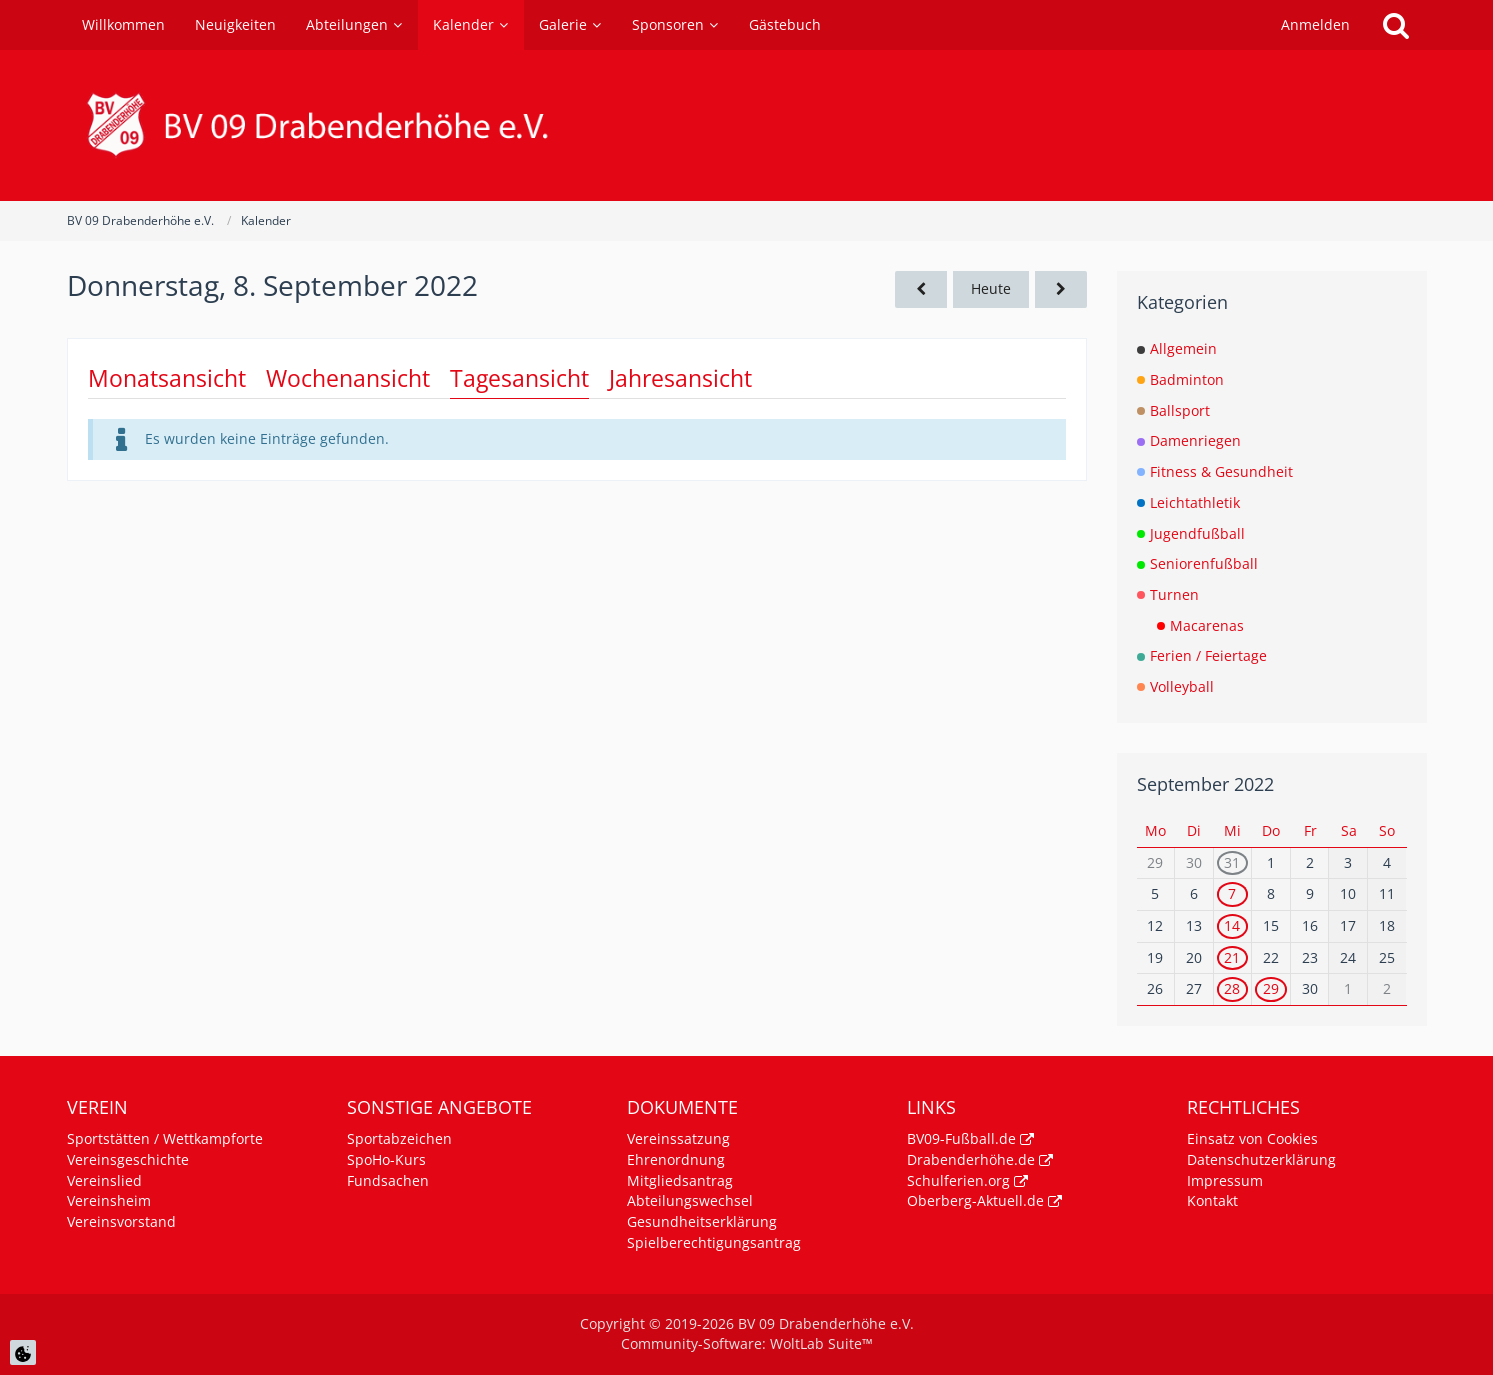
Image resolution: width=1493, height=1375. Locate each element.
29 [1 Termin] (1271, 988)
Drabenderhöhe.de (971, 1159)
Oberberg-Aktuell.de (975, 1200)
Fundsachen (388, 1180)
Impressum (1225, 1180)
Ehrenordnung (676, 1159)
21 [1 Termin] (1232, 957)
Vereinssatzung (678, 1138)
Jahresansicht (680, 378)
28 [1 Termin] (1232, 988)
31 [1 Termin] (1232, 862)
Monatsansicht (167, 378)
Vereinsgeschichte (128, 1159)
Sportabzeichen (399, 1138)
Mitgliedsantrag (680, 1180)
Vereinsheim (109, 1200)
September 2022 (1205, 784)
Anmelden (1315, 24)
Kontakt (1212, 1200)
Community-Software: (747, 1343)
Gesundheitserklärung (702, 1221)
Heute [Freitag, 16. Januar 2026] (991, 288)
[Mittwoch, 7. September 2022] (921, 289)
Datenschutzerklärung (1261, 1159)
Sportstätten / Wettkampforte (165, 1138)
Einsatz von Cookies (1252, 1138)
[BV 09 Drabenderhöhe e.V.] (747, 125)
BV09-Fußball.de (961, 1138)
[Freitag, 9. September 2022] (1061, 289)
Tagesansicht (519, 378)
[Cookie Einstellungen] (23, 1352)
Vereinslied (104, 1180)
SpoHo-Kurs (386, 1159)
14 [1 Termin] (1232, 925)
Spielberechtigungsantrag (714, 1242)
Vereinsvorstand (121, 1221)
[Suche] (1396, 25)
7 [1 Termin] (1232, 893)
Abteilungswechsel (690, 1200)
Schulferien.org (958, 1180)
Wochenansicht (348, 378)
